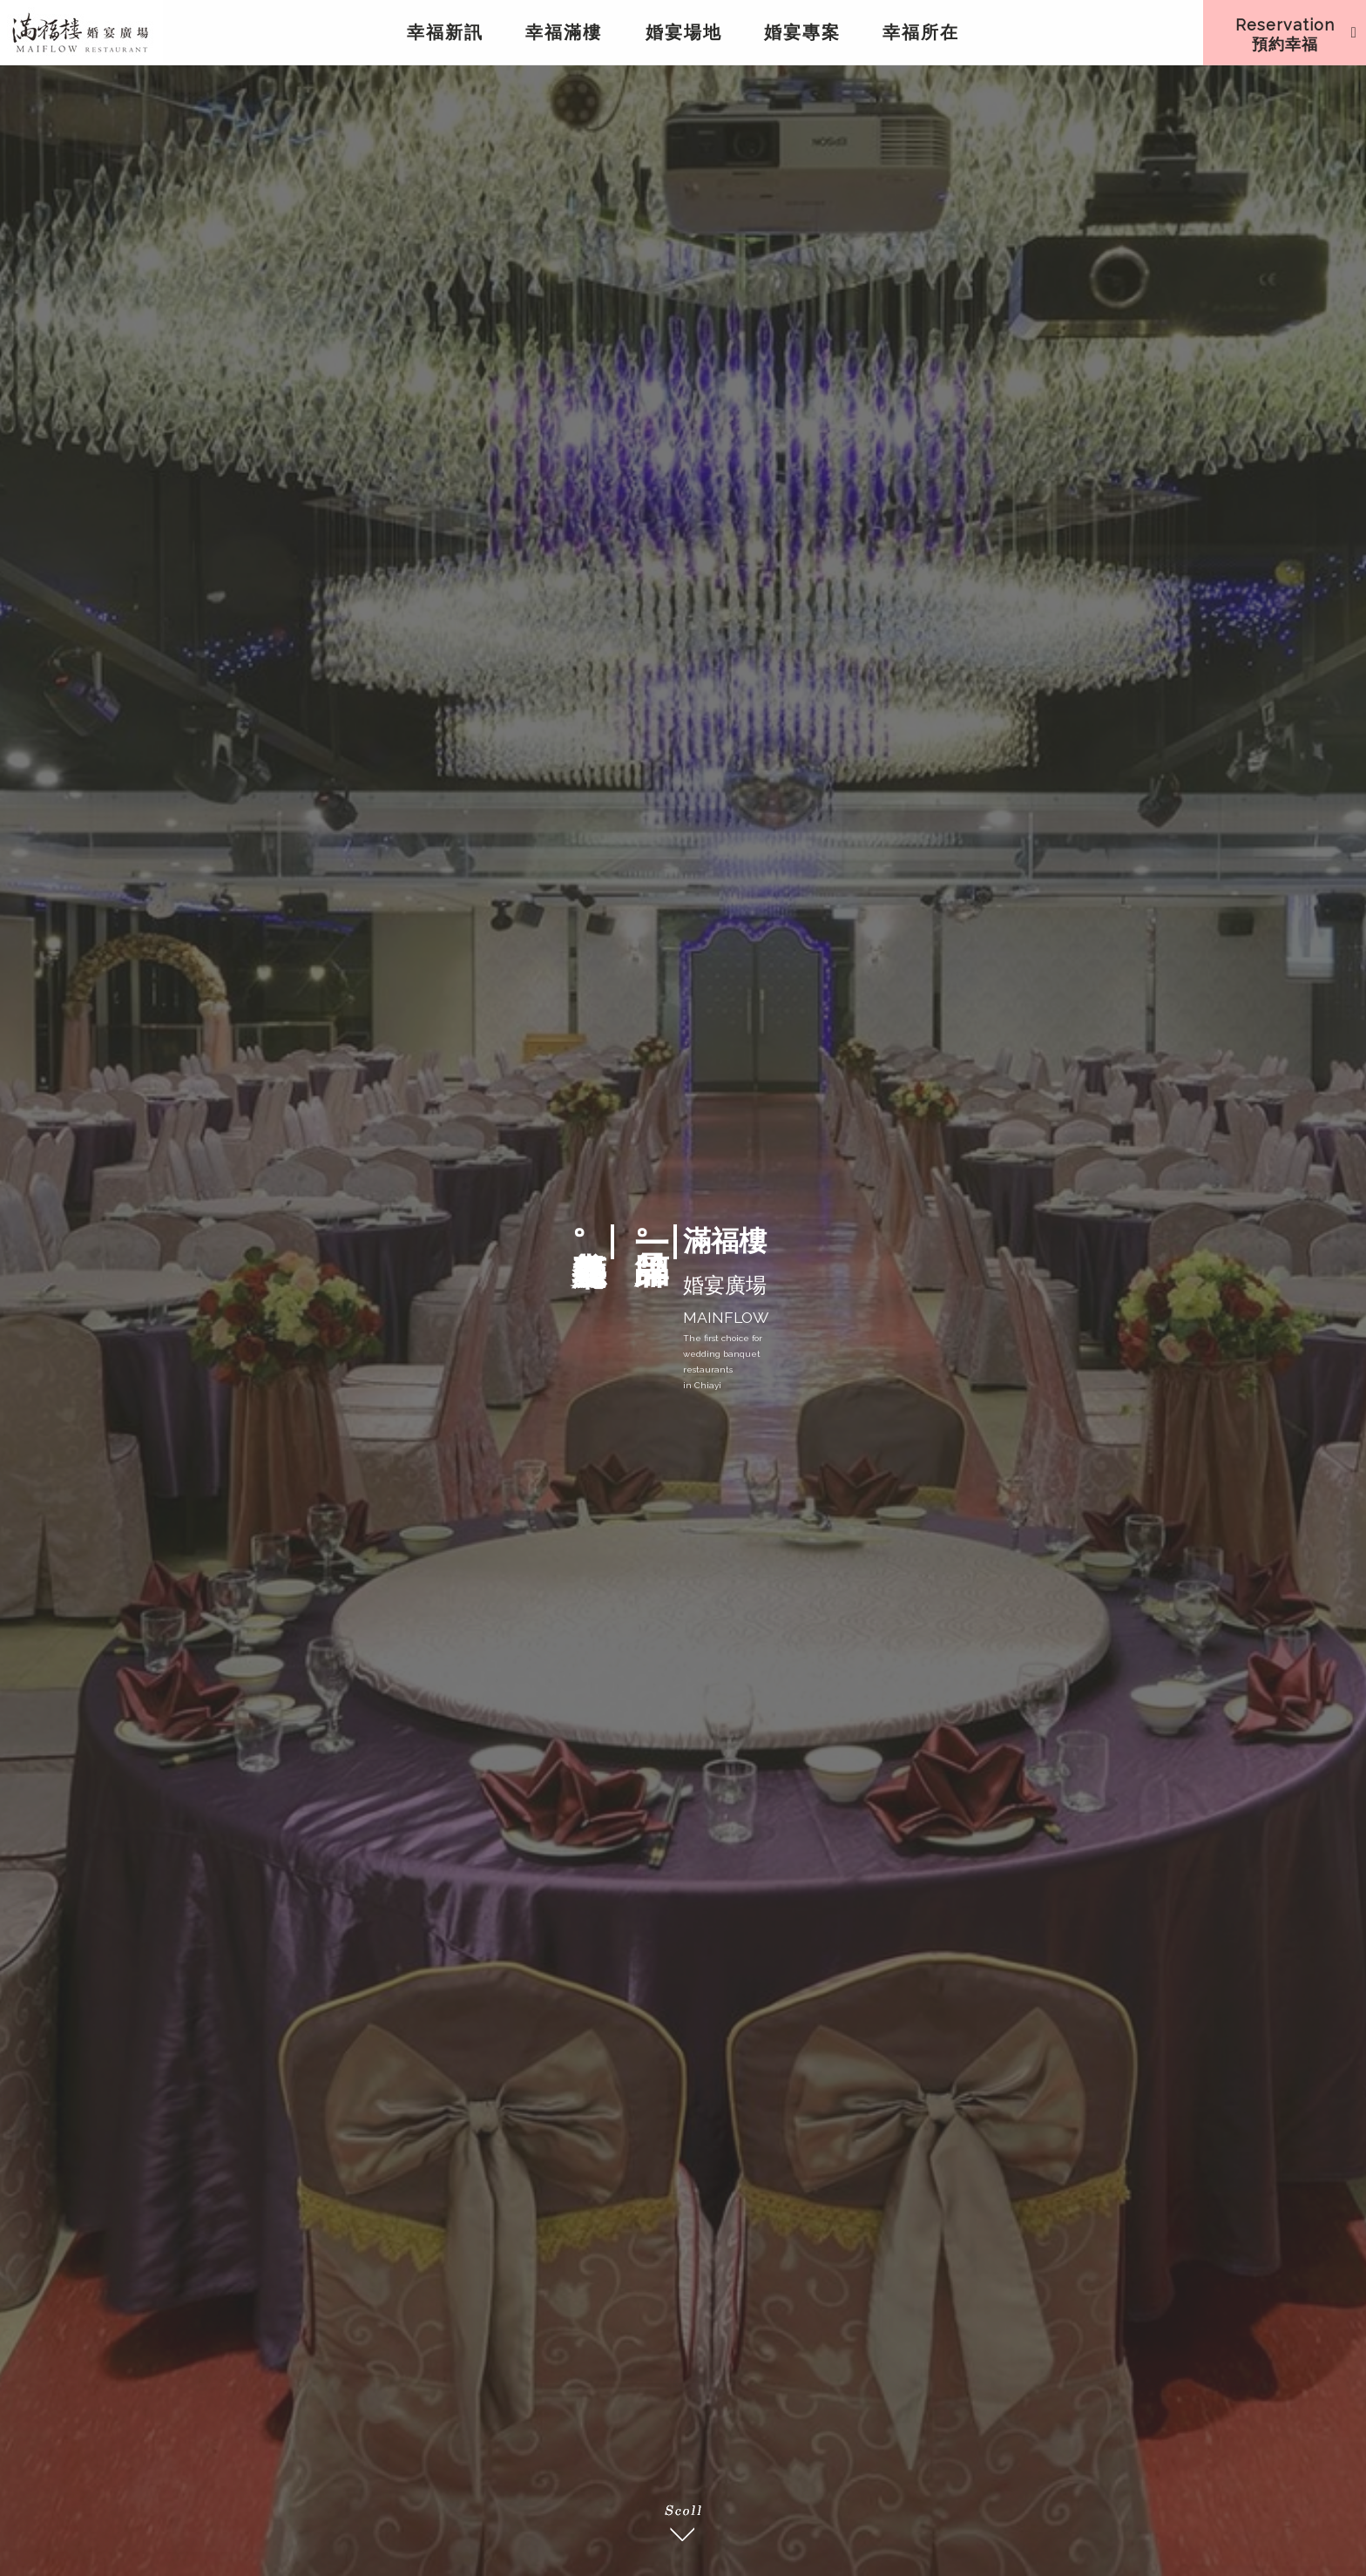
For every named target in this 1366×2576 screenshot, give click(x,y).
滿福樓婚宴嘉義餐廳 (81, 32)
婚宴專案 (802, 32)
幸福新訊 (445, 32)
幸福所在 (920, 32)
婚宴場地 (684, 32)
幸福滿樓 (563, 32)
